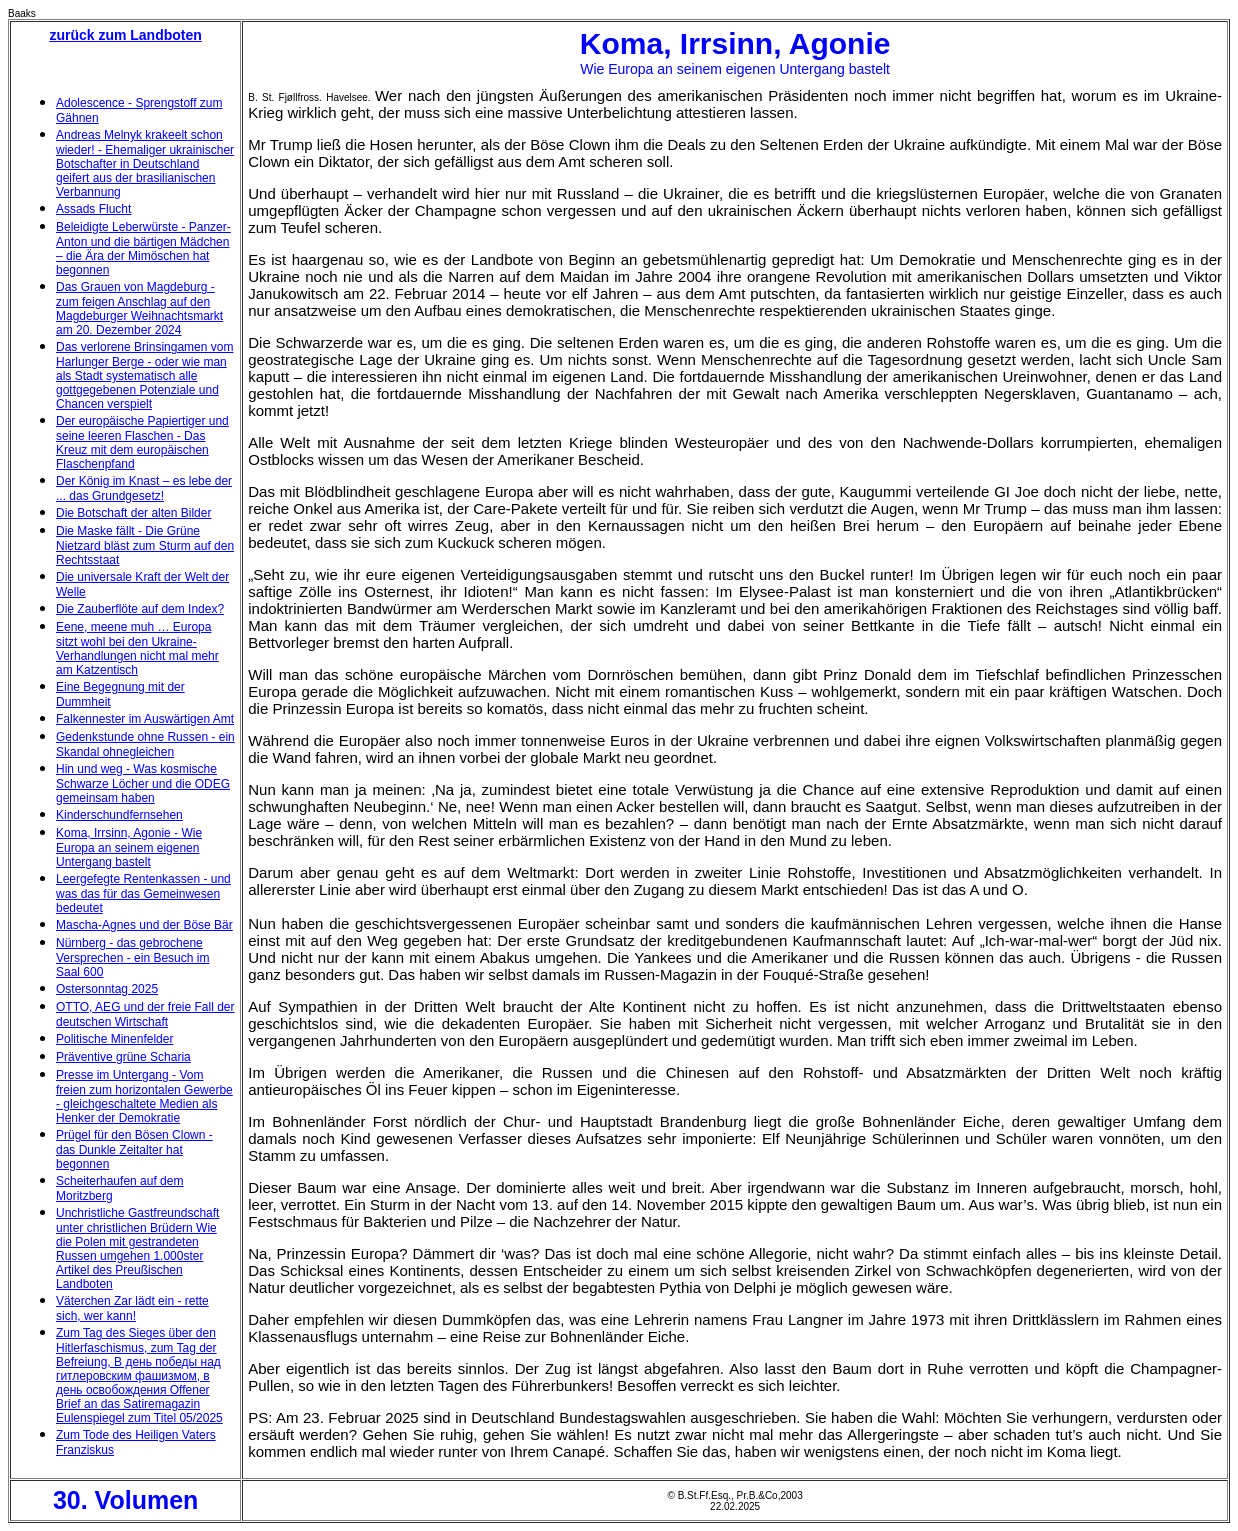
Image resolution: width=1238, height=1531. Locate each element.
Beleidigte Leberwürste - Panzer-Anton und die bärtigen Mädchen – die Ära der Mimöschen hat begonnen (143, 248)
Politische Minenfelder (114, 1039)
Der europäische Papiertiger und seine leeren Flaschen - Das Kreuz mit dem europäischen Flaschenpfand (142, 442)
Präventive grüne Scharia (123, 1057)
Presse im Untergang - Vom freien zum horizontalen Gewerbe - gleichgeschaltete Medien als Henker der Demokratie (144, 1096)
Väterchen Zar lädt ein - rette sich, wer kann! (132, 1308)
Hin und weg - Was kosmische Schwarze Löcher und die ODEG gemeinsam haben (143, 783)
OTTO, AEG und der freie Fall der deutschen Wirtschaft (145, 1014)
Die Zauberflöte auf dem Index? (140, 609)
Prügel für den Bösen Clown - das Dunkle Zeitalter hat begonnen (134, 1149)
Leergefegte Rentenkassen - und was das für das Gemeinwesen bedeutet (143, 893)
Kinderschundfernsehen (119, 815)
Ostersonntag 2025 (107, 989)
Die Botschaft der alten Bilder (133, 513)
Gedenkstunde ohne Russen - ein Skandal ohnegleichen (145, 744)
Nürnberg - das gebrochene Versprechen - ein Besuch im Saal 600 (132, 957)
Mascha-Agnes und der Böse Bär (144, 925)
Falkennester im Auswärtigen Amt (145, 719)
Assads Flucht (93, 209)
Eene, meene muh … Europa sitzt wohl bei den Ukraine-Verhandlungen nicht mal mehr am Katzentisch (137, 648)
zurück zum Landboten (125, 35)
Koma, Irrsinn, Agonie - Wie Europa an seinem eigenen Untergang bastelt (129, 847)
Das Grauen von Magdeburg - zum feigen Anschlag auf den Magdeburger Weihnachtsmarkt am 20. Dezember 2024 (139, 308)
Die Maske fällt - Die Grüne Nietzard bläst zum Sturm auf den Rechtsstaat (145, 545)
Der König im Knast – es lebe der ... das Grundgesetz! (144, 488)
